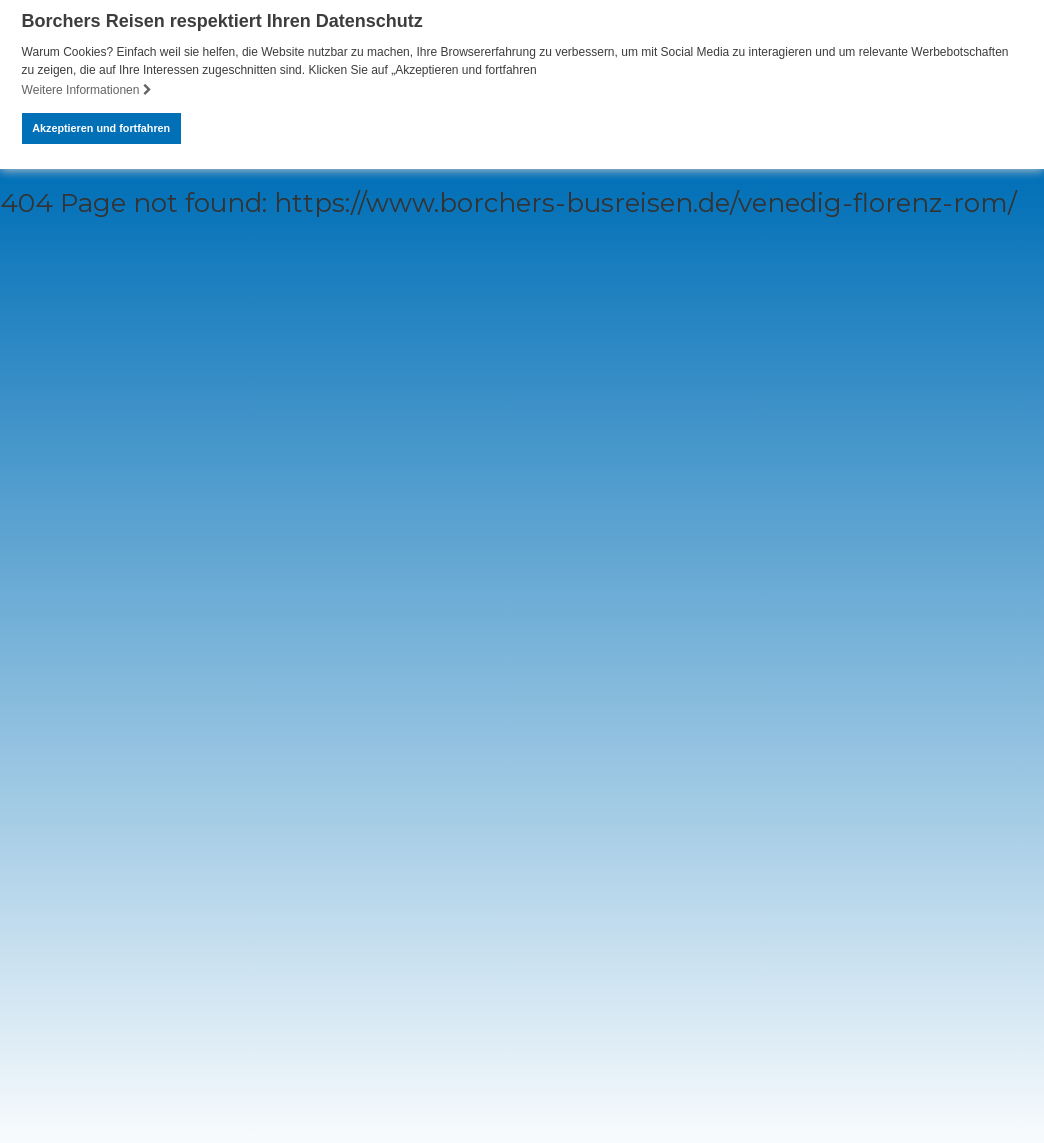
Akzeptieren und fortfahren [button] (101, 128)
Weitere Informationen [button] (87, 90)
